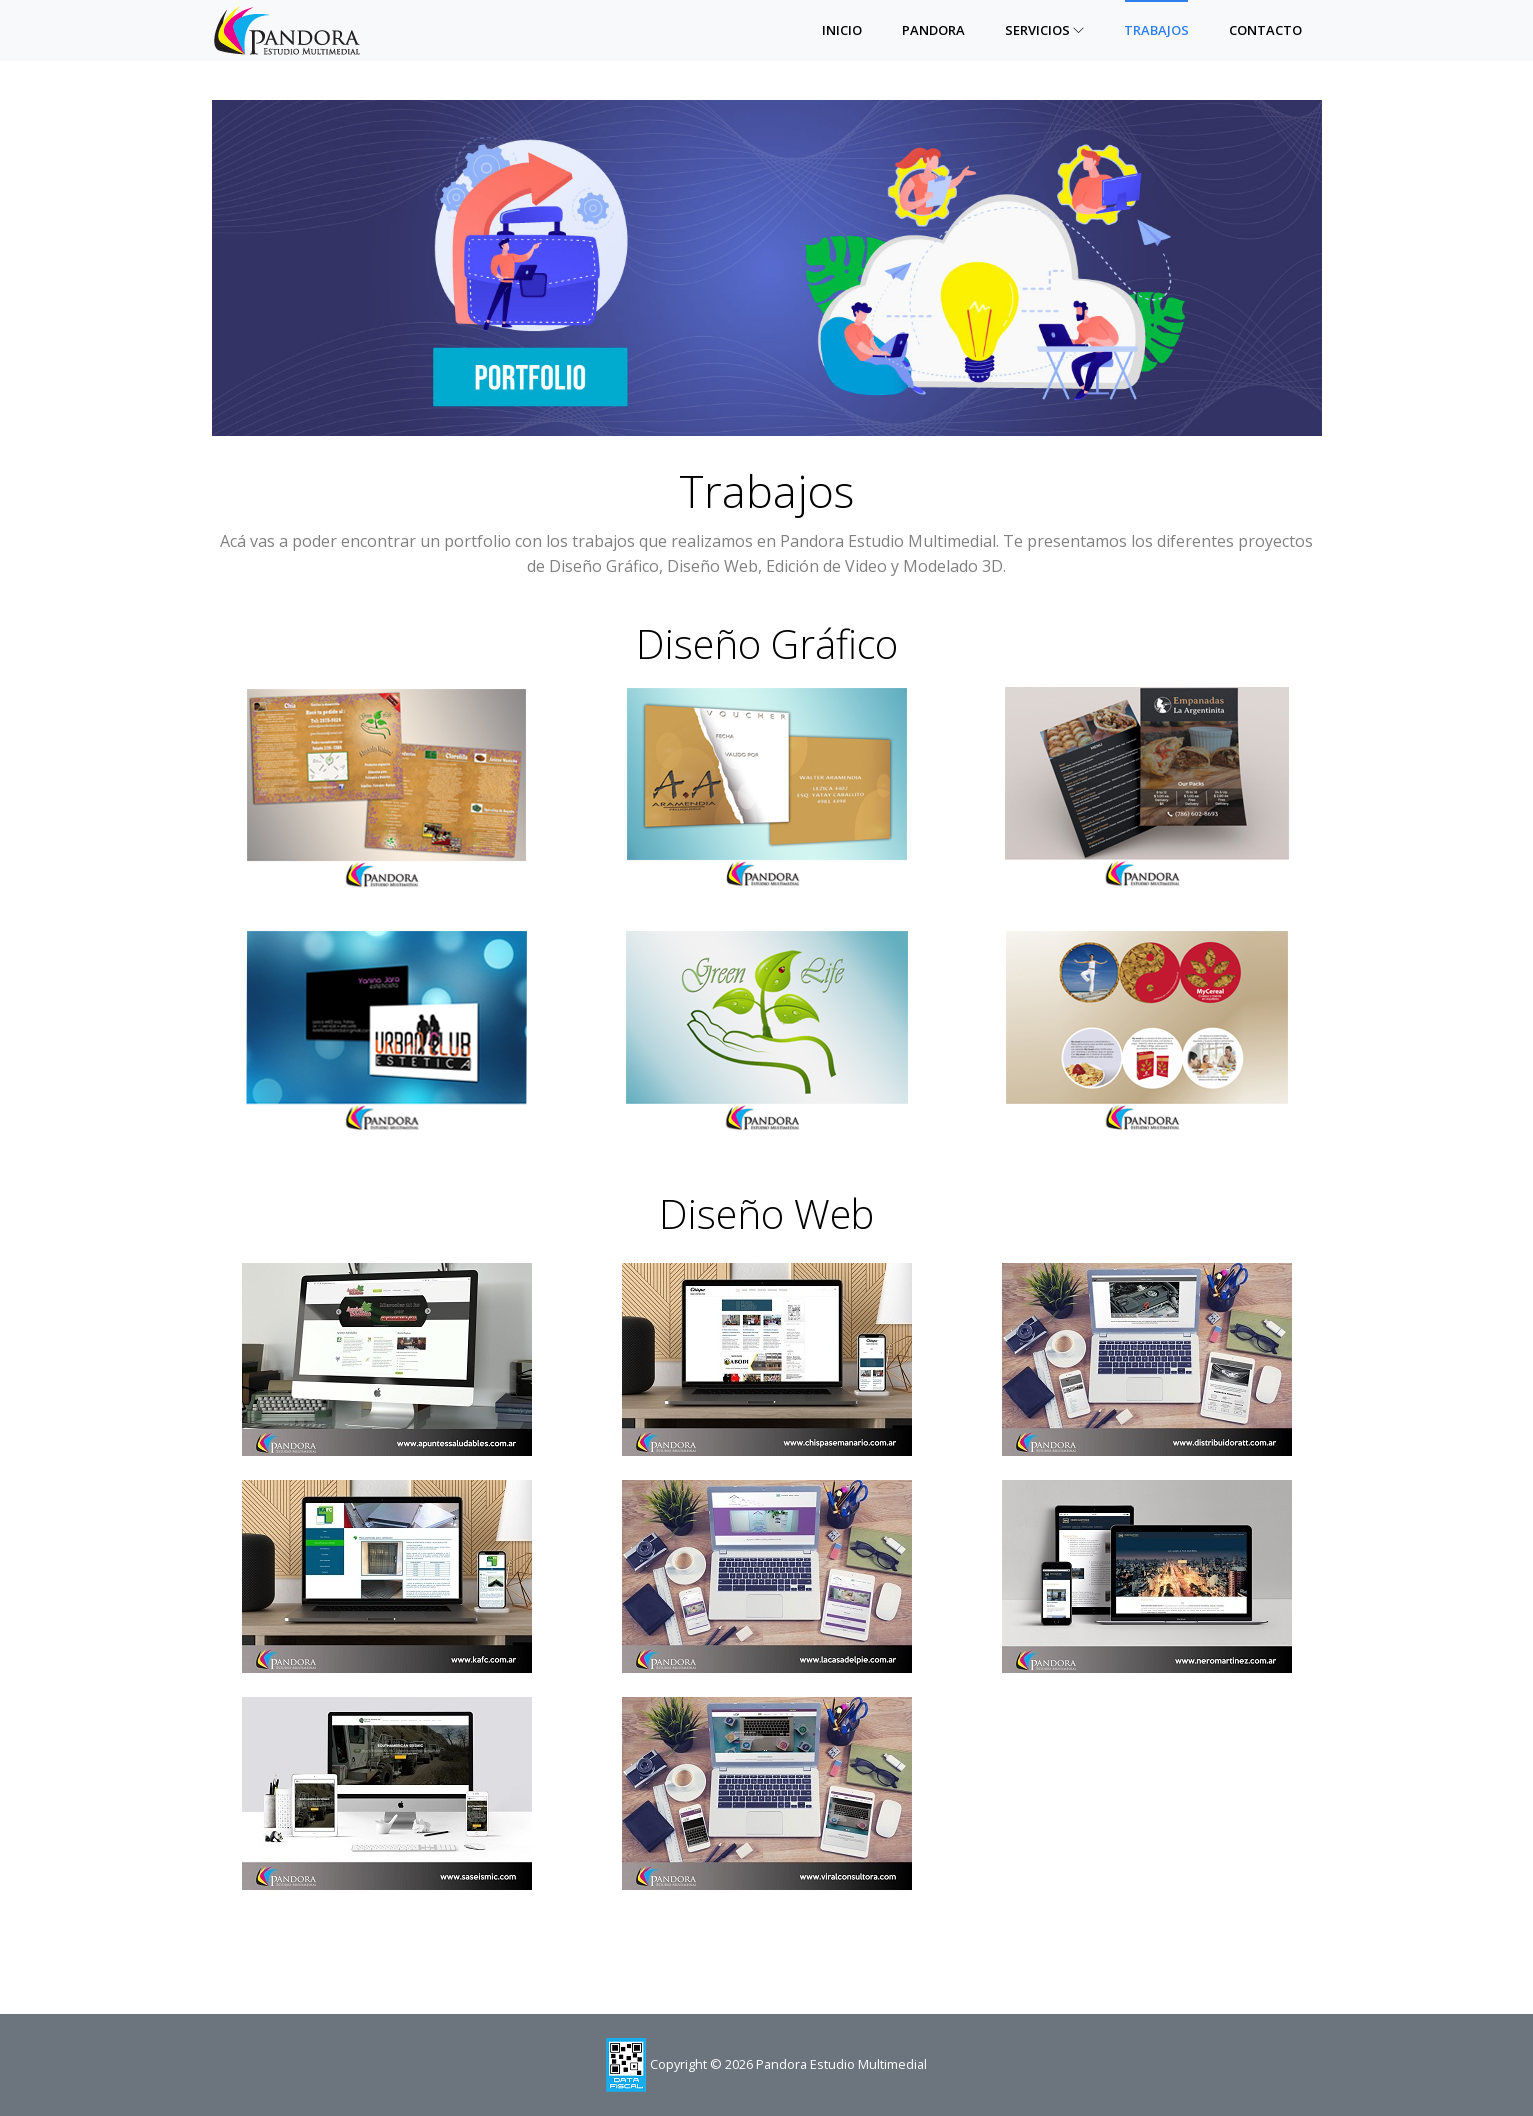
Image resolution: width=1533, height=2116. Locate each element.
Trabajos (1156, 30)
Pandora (933, 30)
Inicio (842, 30)
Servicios (1044, 30)
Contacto (1265, 30)
